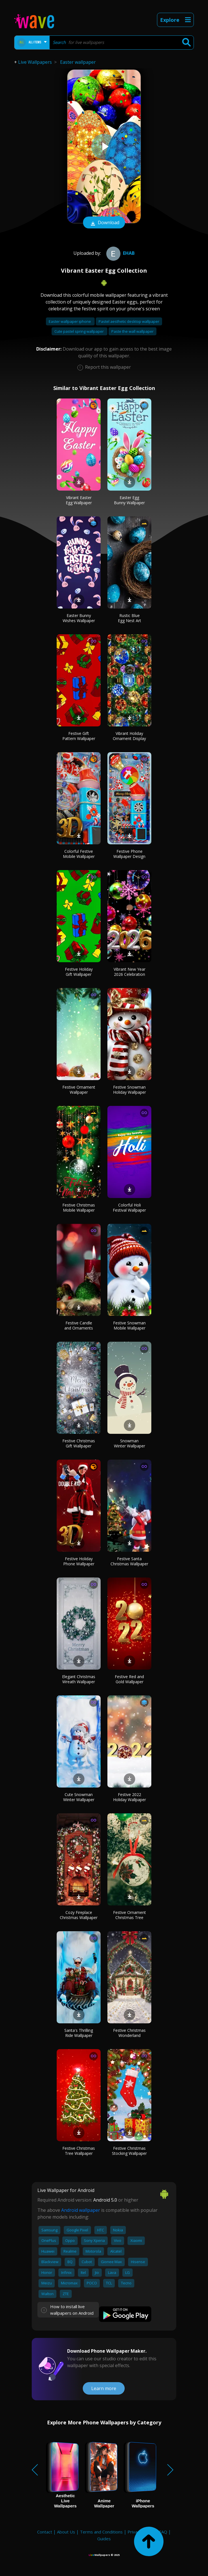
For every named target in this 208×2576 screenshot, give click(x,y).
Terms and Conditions (101, 2532)
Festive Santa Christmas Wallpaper (129, 1561)
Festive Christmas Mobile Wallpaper (78, 1207)
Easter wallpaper (78, 62)
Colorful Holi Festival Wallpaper (129, 1207)
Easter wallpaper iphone (70, 321)
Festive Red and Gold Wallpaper (129, 1679)
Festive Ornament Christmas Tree (129, 1915)
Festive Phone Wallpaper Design (129, 854)
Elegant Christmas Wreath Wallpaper (78, 1679)
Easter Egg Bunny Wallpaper (129, 500)
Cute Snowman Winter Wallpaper (78, 1797)
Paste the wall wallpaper (132, 331)
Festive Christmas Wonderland (129, 2033)
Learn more (103, 2388)
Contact (44, 2532)
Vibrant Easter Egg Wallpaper (79, 500)
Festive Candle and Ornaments (78, 1325)
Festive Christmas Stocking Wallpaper (129, 2150)
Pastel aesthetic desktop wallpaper (129, 321)
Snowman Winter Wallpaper (129, 1443)
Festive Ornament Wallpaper (78, 1089)
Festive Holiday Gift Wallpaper (79, 971)
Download (104, 223)
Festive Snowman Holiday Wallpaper (129, 1089)
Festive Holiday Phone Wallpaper (78, 1561)
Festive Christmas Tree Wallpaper (78, 2150)
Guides (104, 2538)
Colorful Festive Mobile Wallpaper (79, 854)
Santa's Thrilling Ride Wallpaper (78, 2033)
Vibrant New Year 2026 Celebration (129, 971)
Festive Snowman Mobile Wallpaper (129, 1325)
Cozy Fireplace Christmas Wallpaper (78, 1915)
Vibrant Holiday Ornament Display (129, 736)
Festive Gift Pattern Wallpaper (78, 736)
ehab (120, 253)
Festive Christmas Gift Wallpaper (78, 1443)
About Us (66, 2532)
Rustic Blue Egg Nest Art (129, 618)
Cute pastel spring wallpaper (79, 331)
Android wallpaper (80, 2210)
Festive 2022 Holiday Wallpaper (129, 1797)
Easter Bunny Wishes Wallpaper (79, 618)
